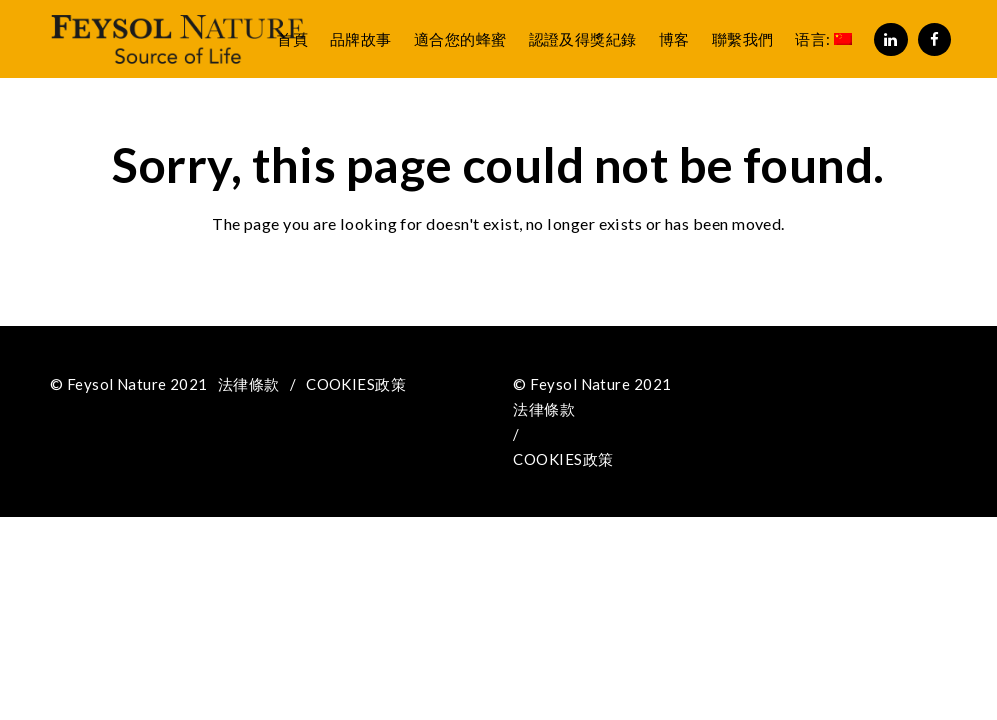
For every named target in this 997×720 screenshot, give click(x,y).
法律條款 (249, 384)
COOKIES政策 (356, 384)
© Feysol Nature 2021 (129, 384)
